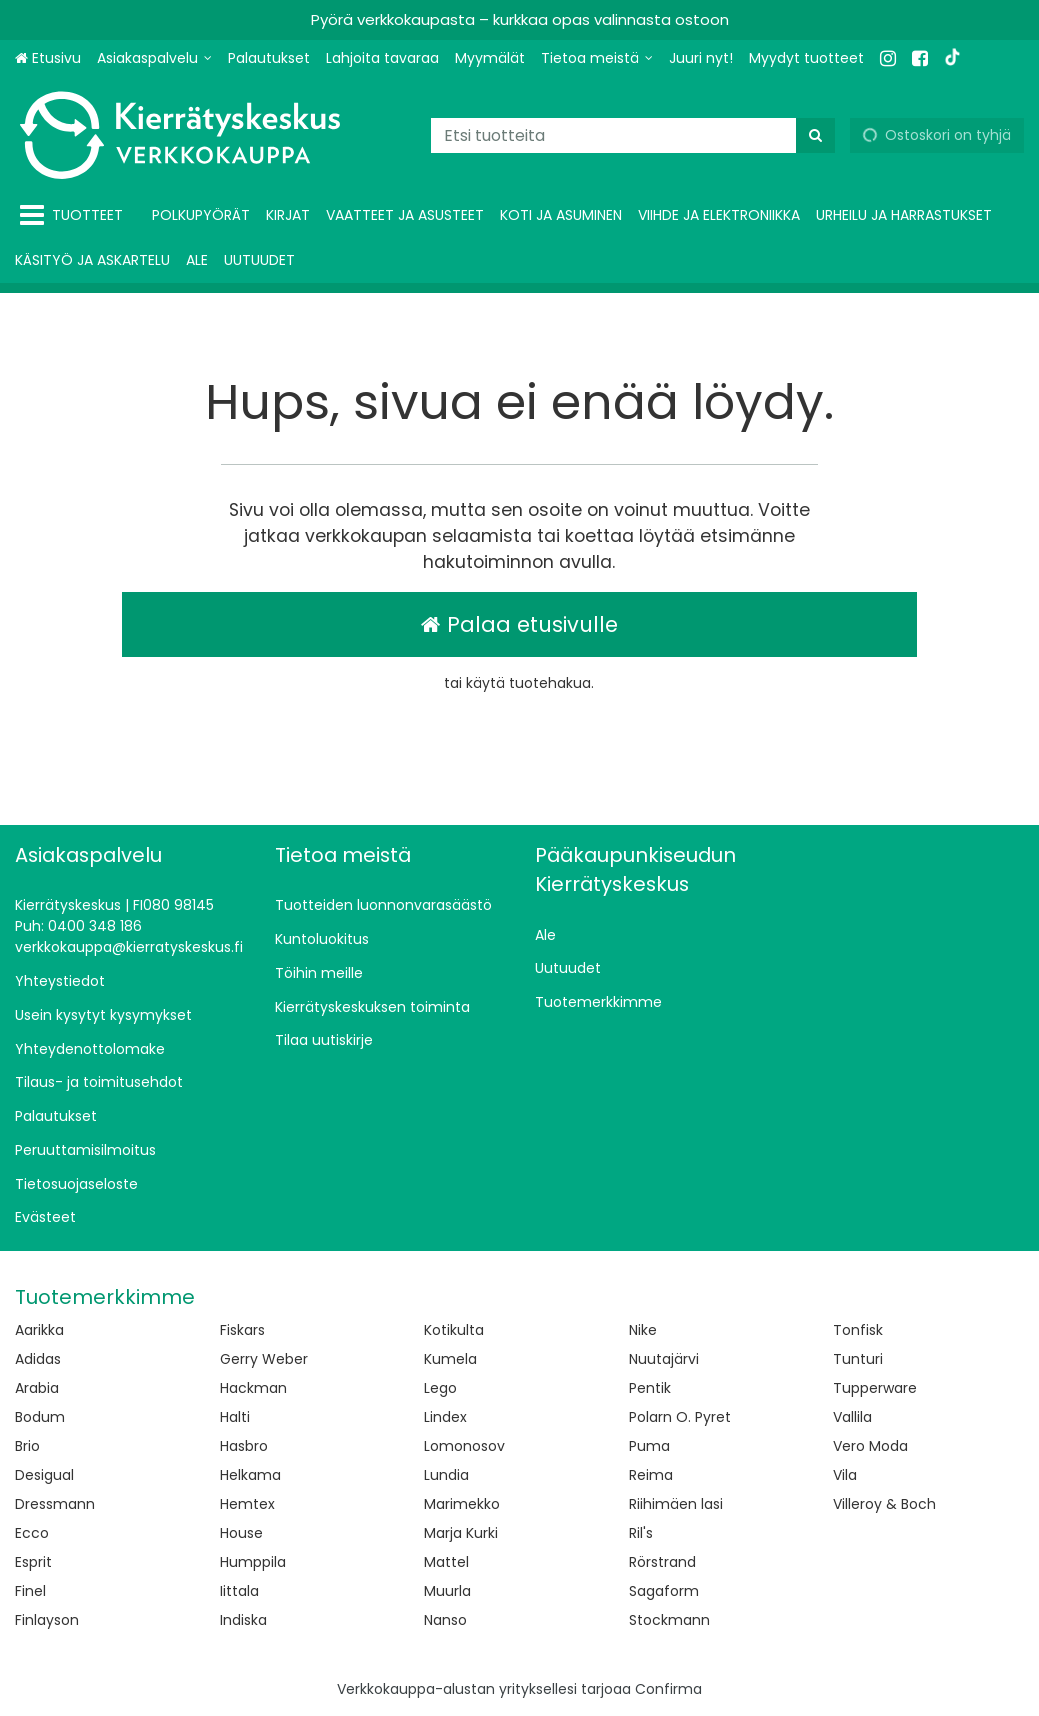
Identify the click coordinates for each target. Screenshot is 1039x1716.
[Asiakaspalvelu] (154, 58)
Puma (649, 1446)
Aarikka (39, 1330)
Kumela (450, 1359)
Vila (845, 1475)
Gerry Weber (264, 1359)
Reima (651, 1475)
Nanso (445, 1620)
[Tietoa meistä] (597, 58)
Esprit (33, 1562)
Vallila (852, 1417)
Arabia (37, 1388)
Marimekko (462, 1504)
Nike (643, 1330)
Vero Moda (870, 1446)
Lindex (445, 1417)
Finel (30, 1591)
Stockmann (669, 1620)
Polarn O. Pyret (680, 1417)
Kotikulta (454, 1330)
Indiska (243, 1620)
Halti (235, 1417)
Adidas (38, 1359)
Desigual (44, 1475)
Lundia (446, 1475)
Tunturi (858, 1359)
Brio (27, 1446)
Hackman (253, 1388)
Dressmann (55, 1504)
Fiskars (242, 1330)
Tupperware (875, 1388)
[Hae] (815, 135)
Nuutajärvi (664, 1359)
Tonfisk (858, 1330)
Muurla (447, 1591)
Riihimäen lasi (676, 1504)
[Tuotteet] (75, 215)
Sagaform (664, 1591)
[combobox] (633, 135)
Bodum (40, 1417)
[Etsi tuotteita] (633, 135)
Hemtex (247, 1504)
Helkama (250, 1475)
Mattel (446, 1562)
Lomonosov (464, 1446)
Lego (440, 1388)
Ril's (641, 1533)
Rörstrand (662, 1562)
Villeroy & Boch (884, 1504)
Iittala (239, 1591)
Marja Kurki (461, 1533)
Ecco (32, 1533)
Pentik (650, 1388)
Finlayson (47, 1620)
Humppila (253, 1562)
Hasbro (244, 1446)
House (241, 1533)
